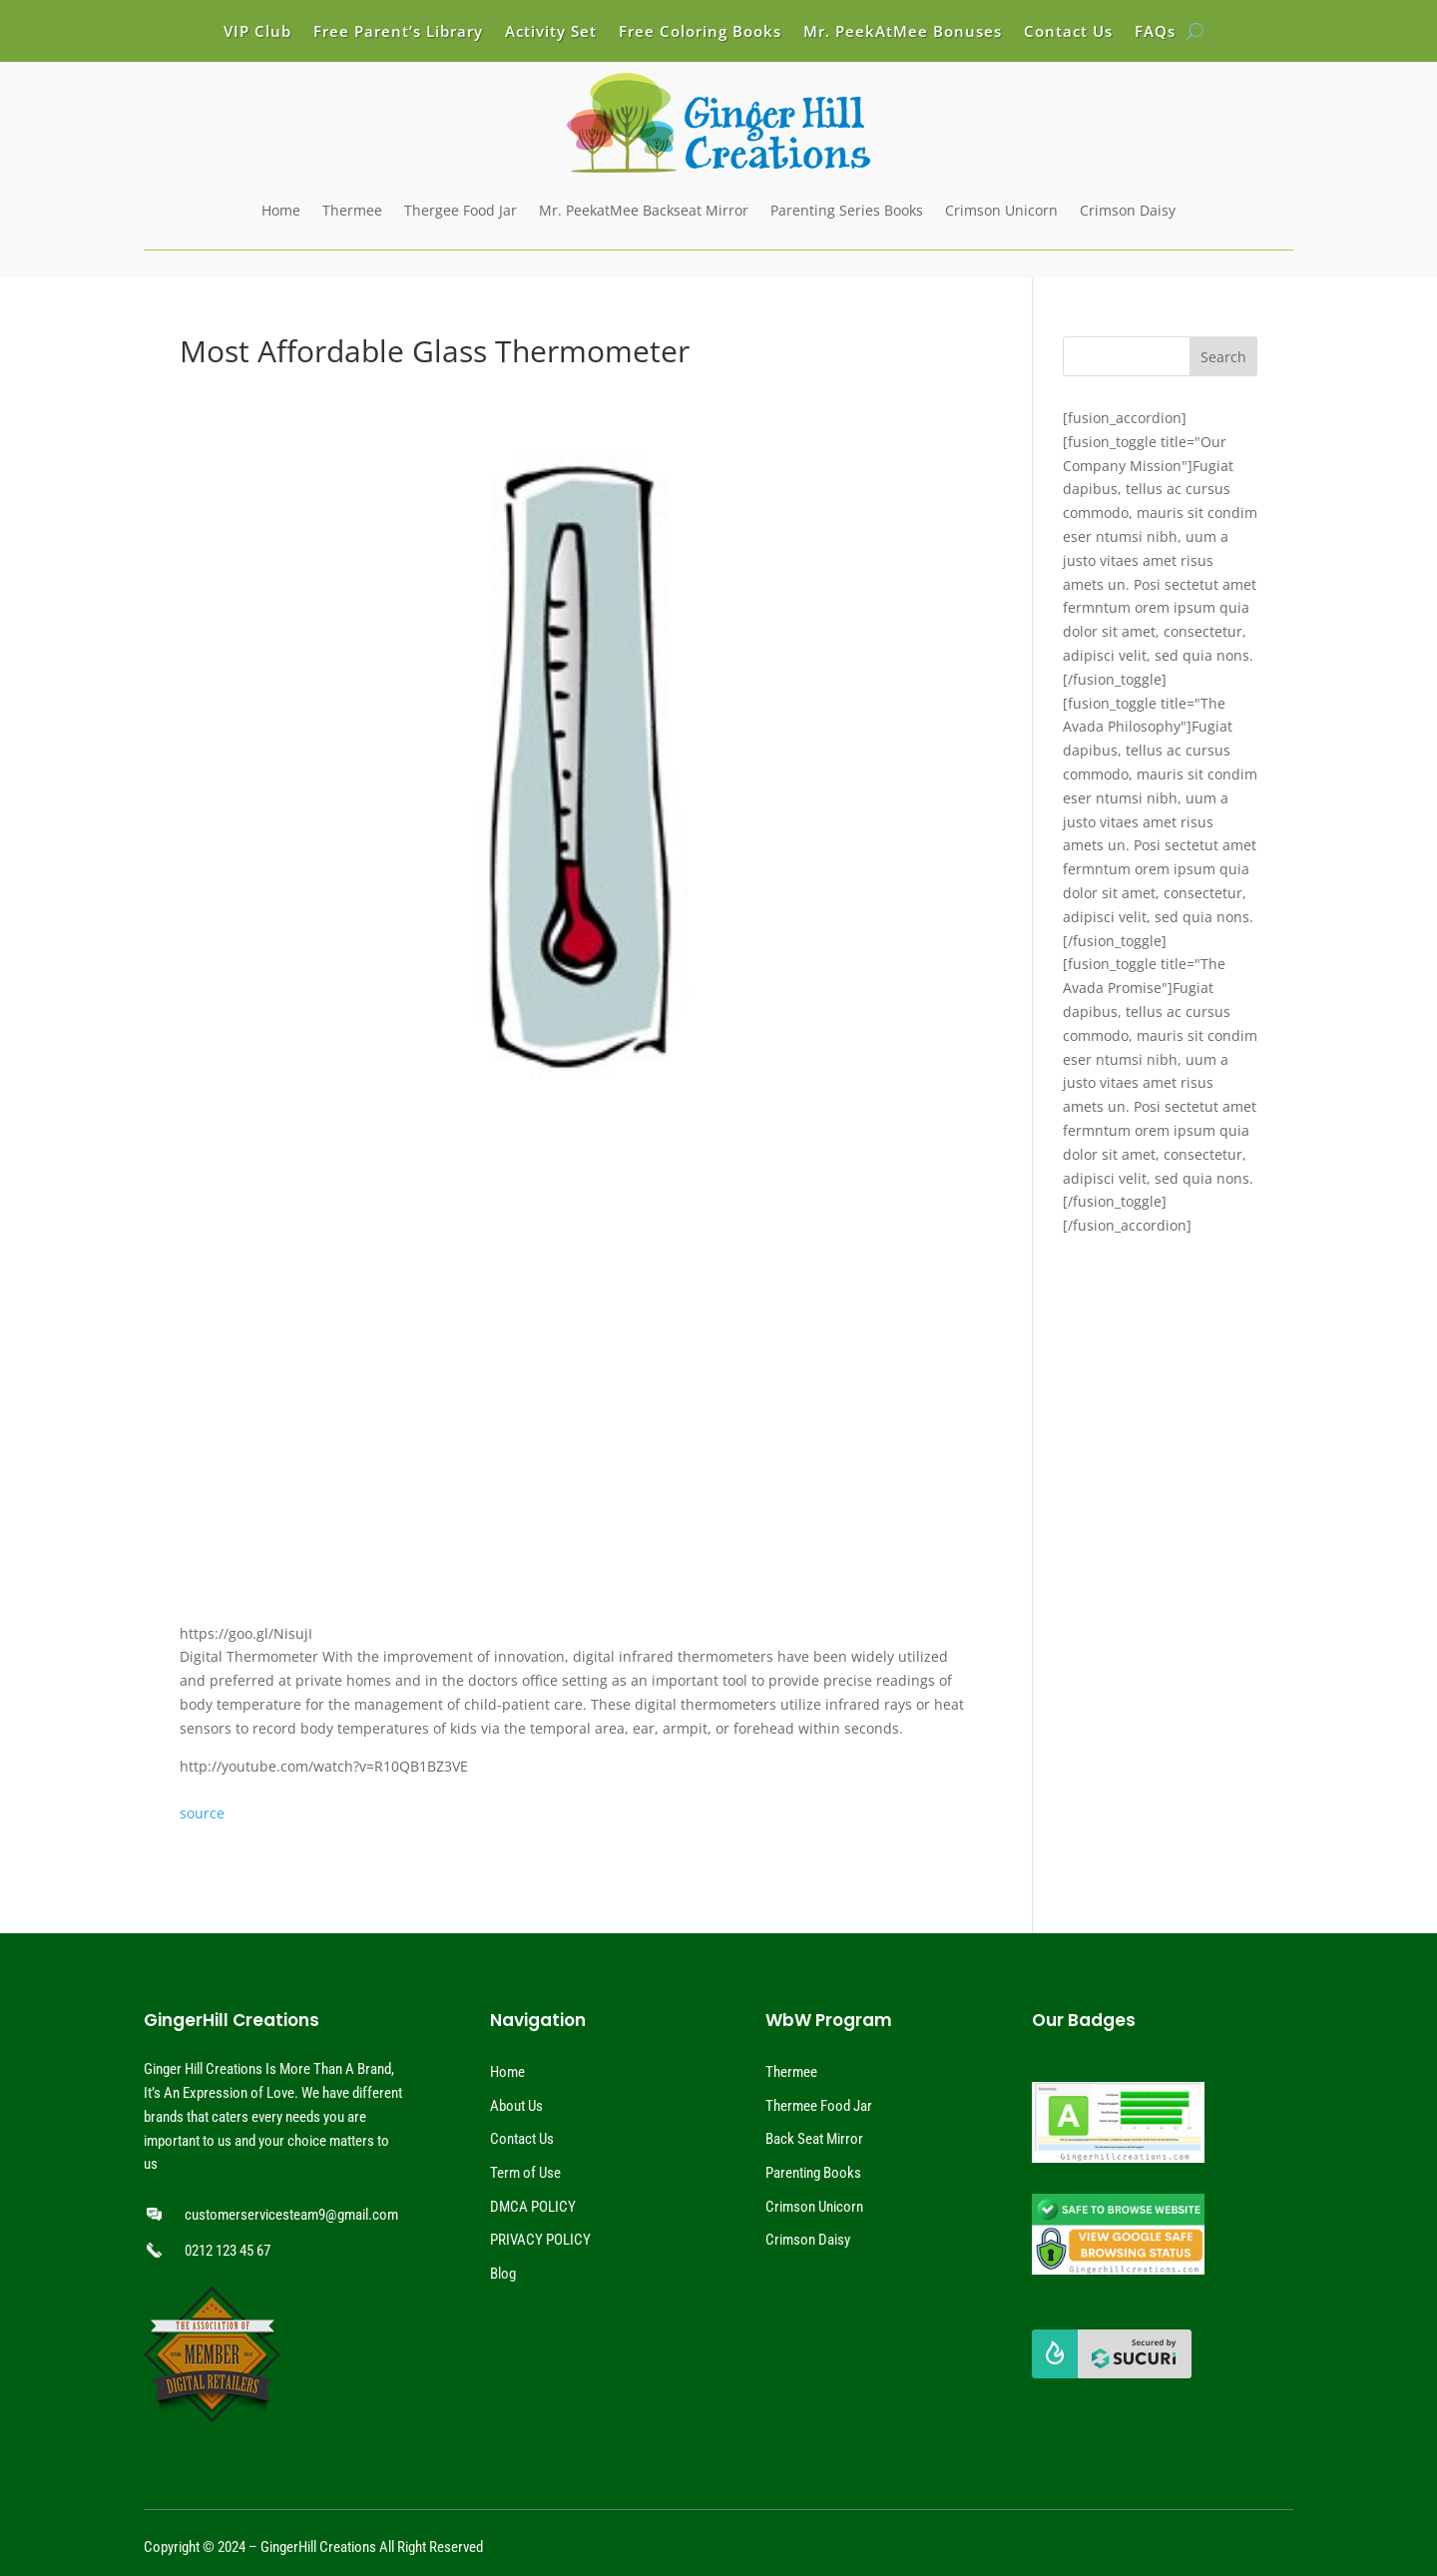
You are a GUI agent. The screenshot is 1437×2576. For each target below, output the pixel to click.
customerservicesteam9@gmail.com (291, 2215)
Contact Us (1068, 32)
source (202, 1812)
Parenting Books (813, 2173)
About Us (516, 2106)
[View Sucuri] (1112, 2373)
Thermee (352, 210)
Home (280, 210)
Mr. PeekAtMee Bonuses (902, 32)
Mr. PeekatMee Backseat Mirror (643, 210)
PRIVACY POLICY (540, 2240)
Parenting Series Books (846, 210)
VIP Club (257, 32)
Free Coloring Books (700, 32)
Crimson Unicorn (1001, 210)
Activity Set (551, 32)
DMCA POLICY (533, 2207)
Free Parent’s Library (398, 32)
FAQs (1155, 32)
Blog (503, 2274)
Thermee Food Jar (818, 2106)
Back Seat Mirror (814, 2139)
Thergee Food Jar (460, 210)
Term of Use (525, 2173)
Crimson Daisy (1128, 210)
